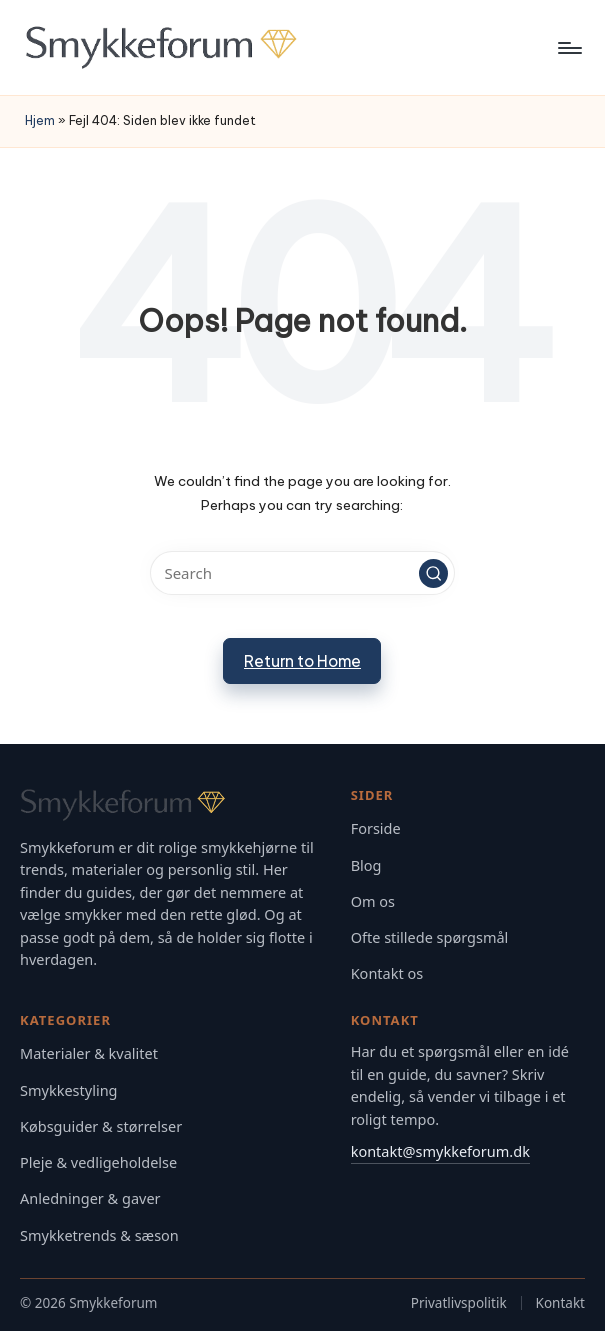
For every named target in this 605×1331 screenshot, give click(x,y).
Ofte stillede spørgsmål (430, 937)
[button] (434, 574)
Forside (376, 828)
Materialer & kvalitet (89, 1053)
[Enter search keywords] (302, 573)
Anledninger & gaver (90, 1198)
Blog (366, 865)
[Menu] (568, 48)
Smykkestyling (69, 1090)
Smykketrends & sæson (99, 1235)
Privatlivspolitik (459, 1303)
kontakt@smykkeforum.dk (440, 1151)
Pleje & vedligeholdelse (98, 1162)
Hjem (40, 120)
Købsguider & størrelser (101, 1126)
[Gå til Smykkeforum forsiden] (172, 805)
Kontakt (560, 1303)
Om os (373, 901)
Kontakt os (387, 973)
